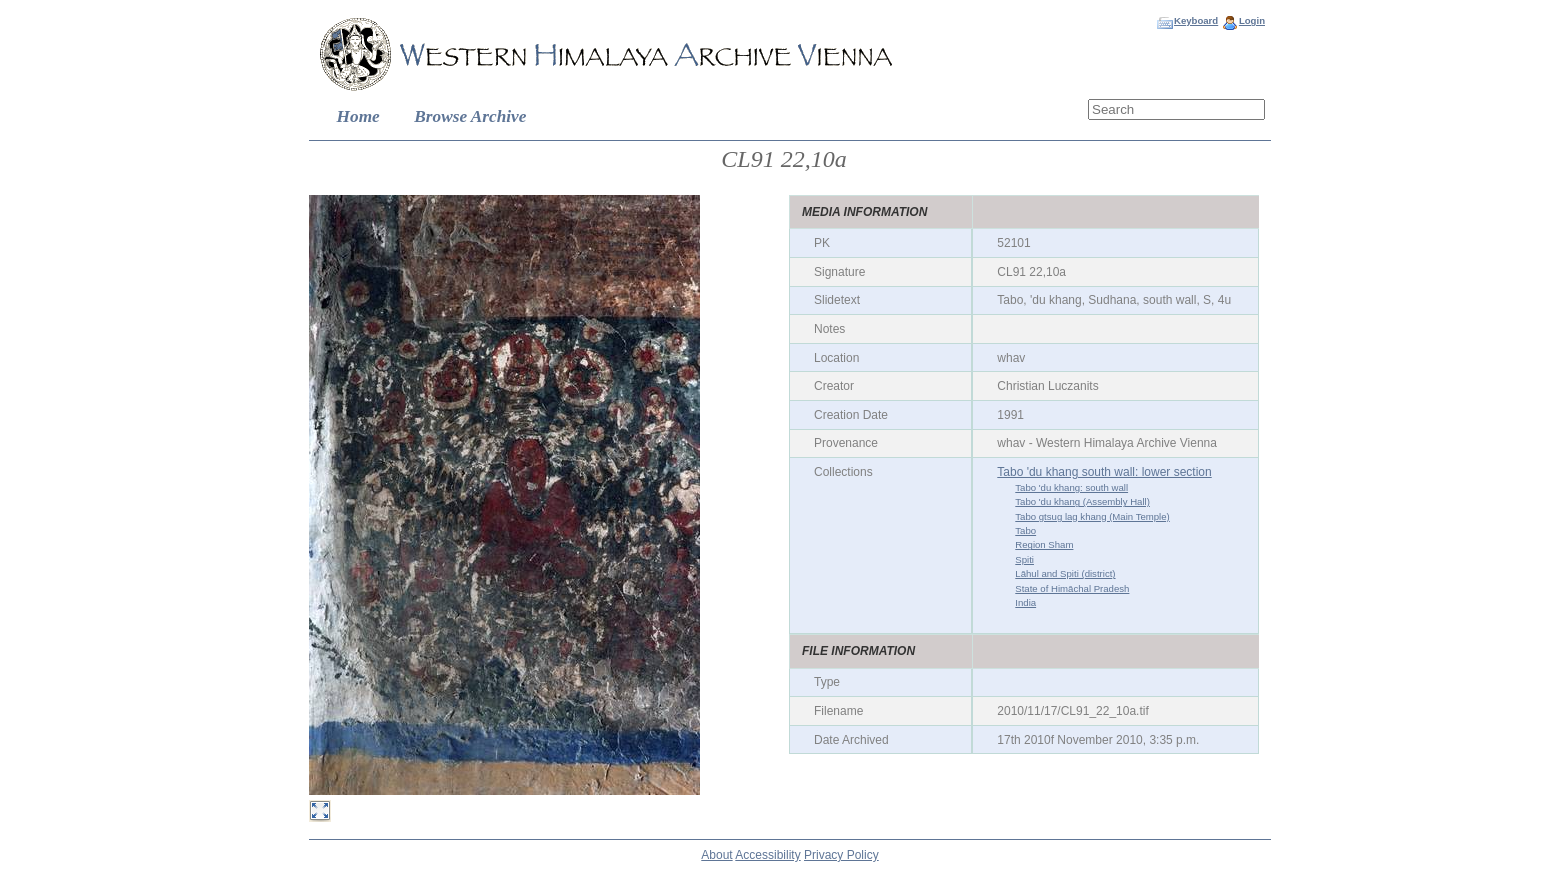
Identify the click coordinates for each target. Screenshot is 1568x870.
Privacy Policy (841, 855)
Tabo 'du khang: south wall (1071, 487)
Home (358, 116)
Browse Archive (470, 116)
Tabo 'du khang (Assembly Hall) (1082, 501)
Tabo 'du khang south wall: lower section (1104, 472)
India (1025, 602)
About (716, 855)
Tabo (1025, 530)
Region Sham (1044, 544)
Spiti (1024, 559)
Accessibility (767, 855)
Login (1252, 20)
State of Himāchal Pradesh (1072, 588)
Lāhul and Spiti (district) (1065, 573)
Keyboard (1196, 20)
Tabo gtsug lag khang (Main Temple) (1092, 516)
